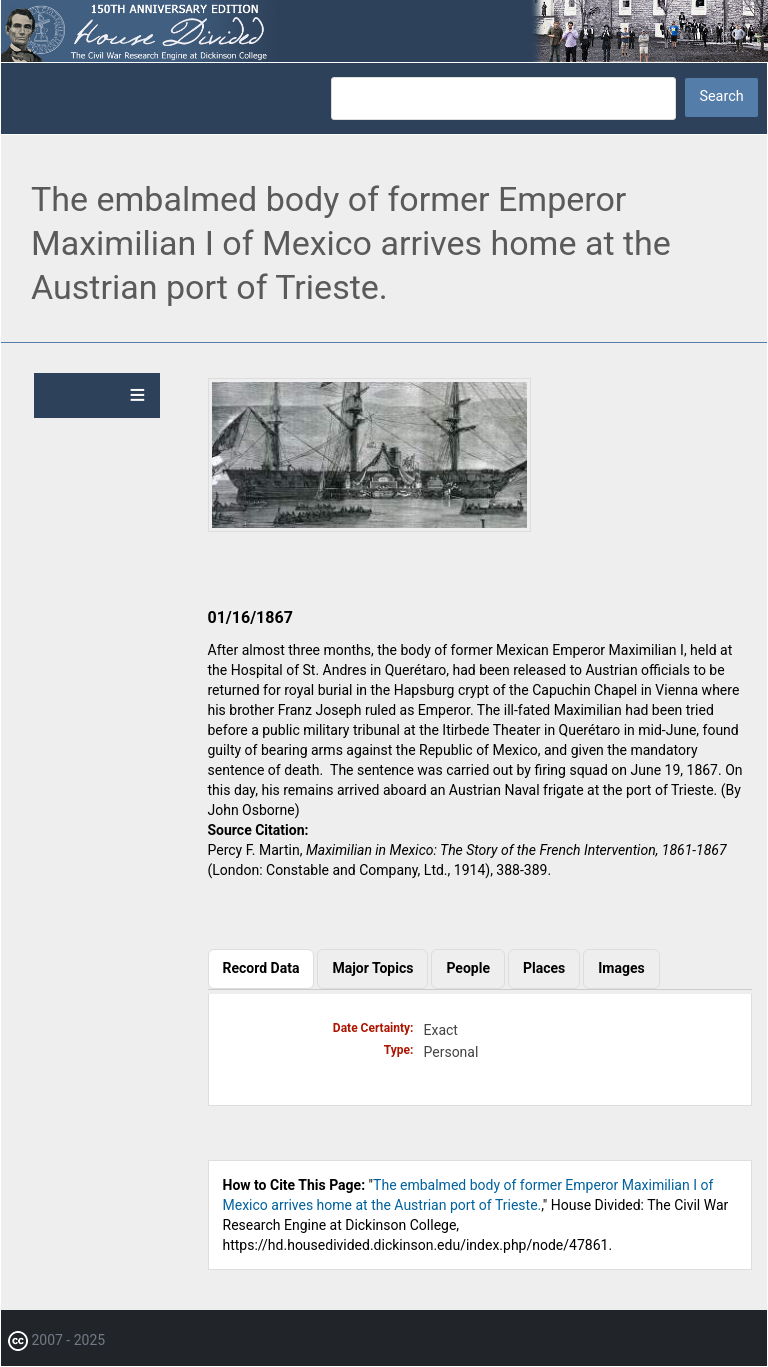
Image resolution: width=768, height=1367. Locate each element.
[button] (369, 527)
